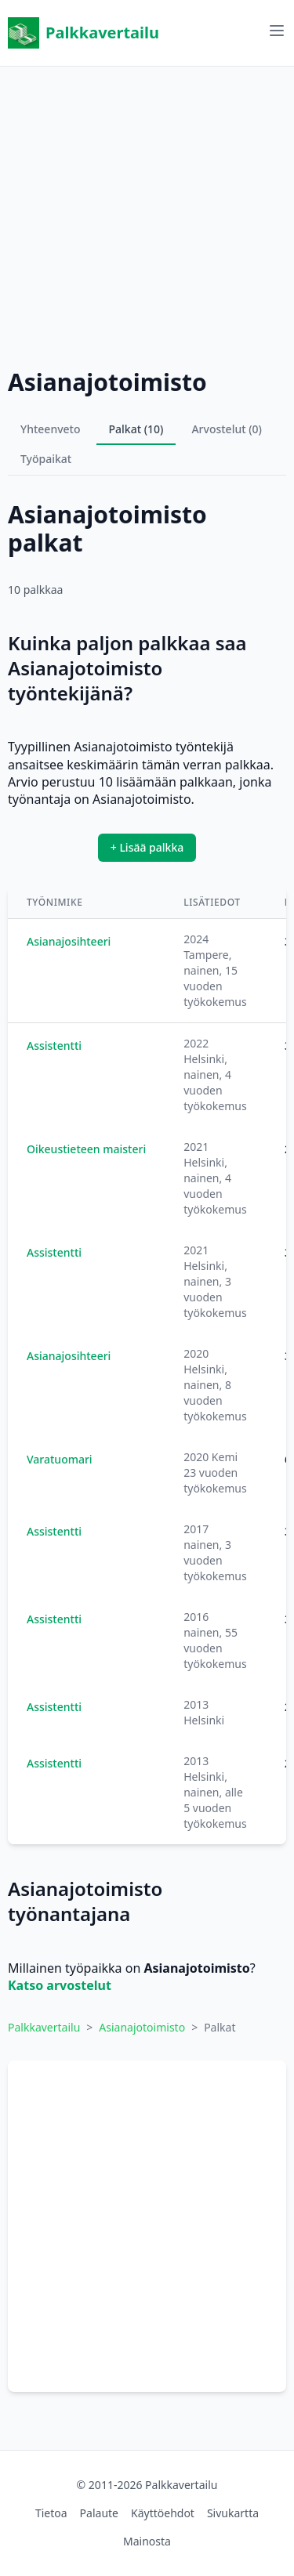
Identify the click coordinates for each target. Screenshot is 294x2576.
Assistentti (54, 1045)
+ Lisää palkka (147, 847)
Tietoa (51, 2512)
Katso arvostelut (59, 1985)
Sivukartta (233, 2512)
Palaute (99, 2512)
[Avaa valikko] (276, 30)
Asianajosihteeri (69, 941)
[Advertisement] (147, 213)
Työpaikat (45, 458)
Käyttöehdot (162, 2512)
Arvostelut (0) (226, 428)
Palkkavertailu (83, 33)
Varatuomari (60, 1459)
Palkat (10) (136, 428)
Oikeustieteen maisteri (86, 1148)
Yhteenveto (50, 428)
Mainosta (147, 2541)
